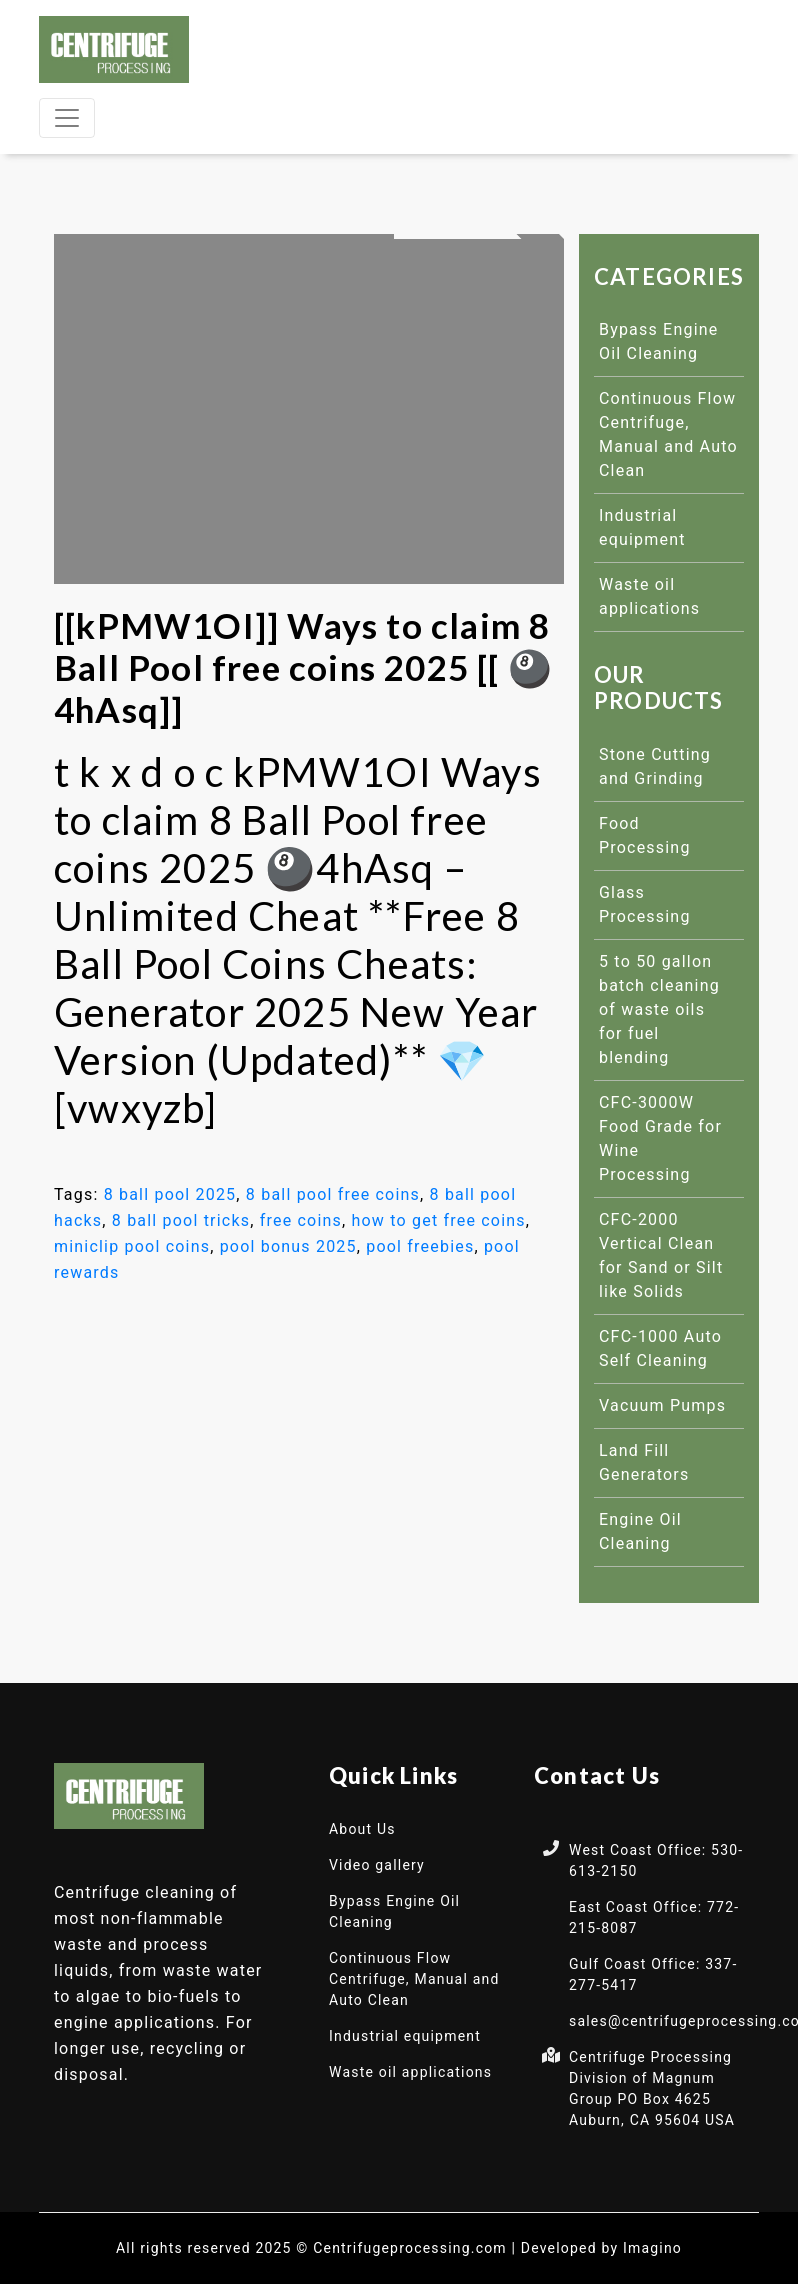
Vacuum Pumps (662, 1405)
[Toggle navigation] (67, 118)
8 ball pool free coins (333, 1194)
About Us (362, 1829)
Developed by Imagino (601, 2248)
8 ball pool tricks (181, 1220)
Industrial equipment (405, 2036)
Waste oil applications (410, 2072)
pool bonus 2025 (288, 1246)
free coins (301, 1220)
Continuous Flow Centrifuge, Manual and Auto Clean (414, 1979)
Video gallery (377, 1865)
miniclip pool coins (132, 1246)
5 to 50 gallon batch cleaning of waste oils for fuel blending (659, 1009)
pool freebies (420, 1246)
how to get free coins (439, 1220)
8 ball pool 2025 (170, 1194)
